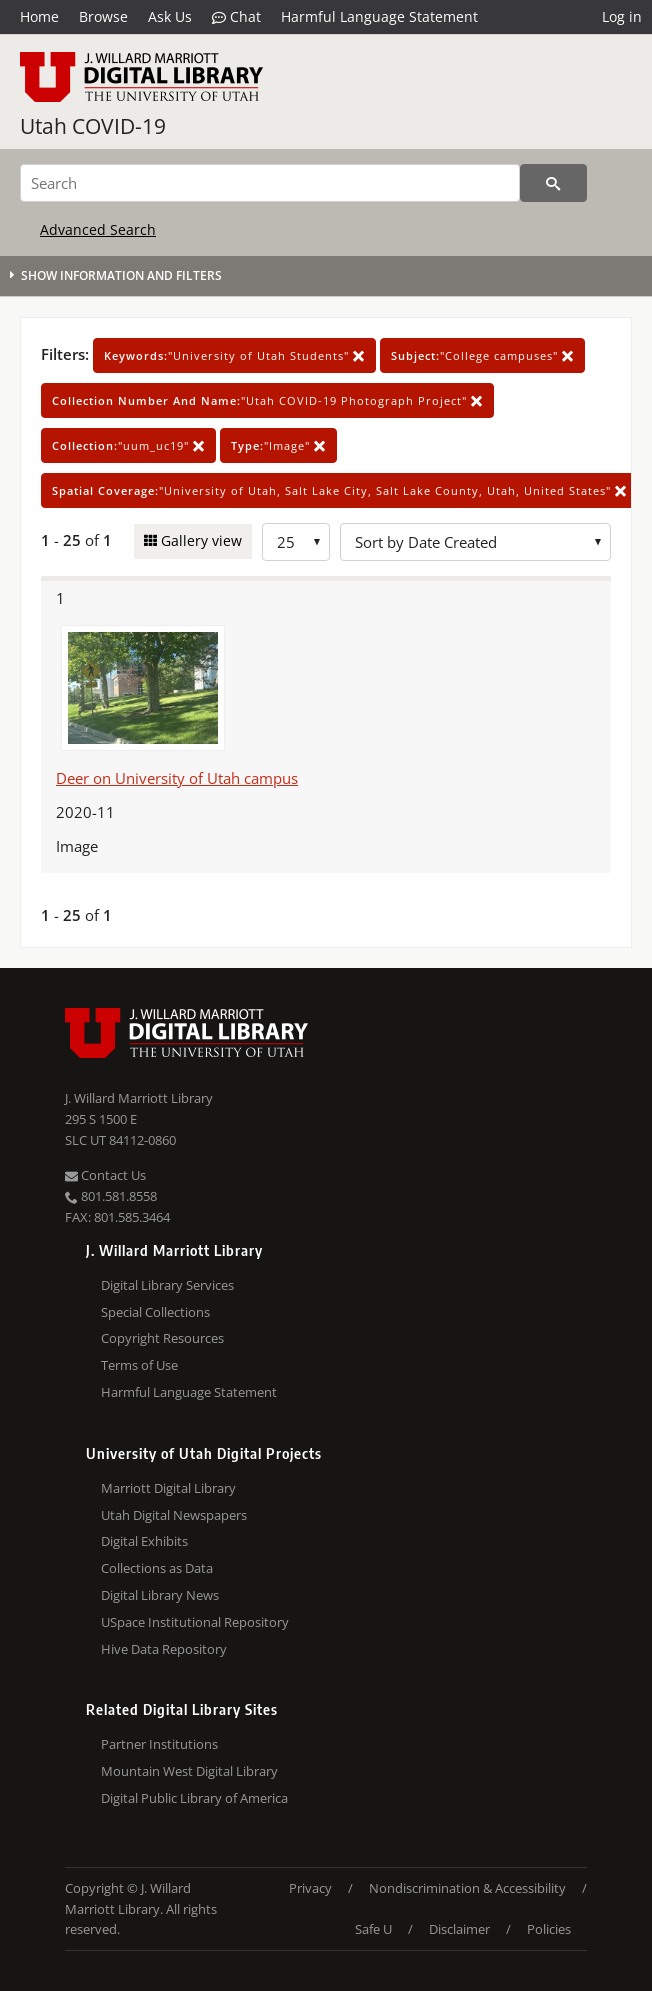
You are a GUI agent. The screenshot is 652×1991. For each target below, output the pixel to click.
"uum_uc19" (128, 445)
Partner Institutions (159, 1744)
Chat (236, 17)
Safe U (373, 1929)
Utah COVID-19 (93, 126)
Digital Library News (160, 1595)
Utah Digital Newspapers (174, 1515)
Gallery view (199, 540)
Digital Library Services (167, 1285)
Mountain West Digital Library (189, 1771)
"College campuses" (482, 355)
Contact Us (105, 1175)
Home (39, 16)
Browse (103, 16)
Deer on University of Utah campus (177, 778)
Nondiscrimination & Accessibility (467, 1888)
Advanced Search (98, 229)
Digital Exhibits (144, 1541)
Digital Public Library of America (194, 1798)
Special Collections (155, 1312)
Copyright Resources (162, 1338)
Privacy (310, 1888)
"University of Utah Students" (234, 355)
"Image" (278, 445)
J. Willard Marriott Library (139, 1098)
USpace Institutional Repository (195, 1622)
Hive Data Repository (164, 1649)
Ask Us (170, 16)
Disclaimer (459, 1929)
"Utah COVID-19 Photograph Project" (267, 400)
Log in (622, 16)
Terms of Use (139, 1365)
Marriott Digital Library (168, 1488)
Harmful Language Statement (379, 16)
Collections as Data (157, 1568)
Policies (549, 1929)
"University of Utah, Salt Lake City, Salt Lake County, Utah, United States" (339, 490)
